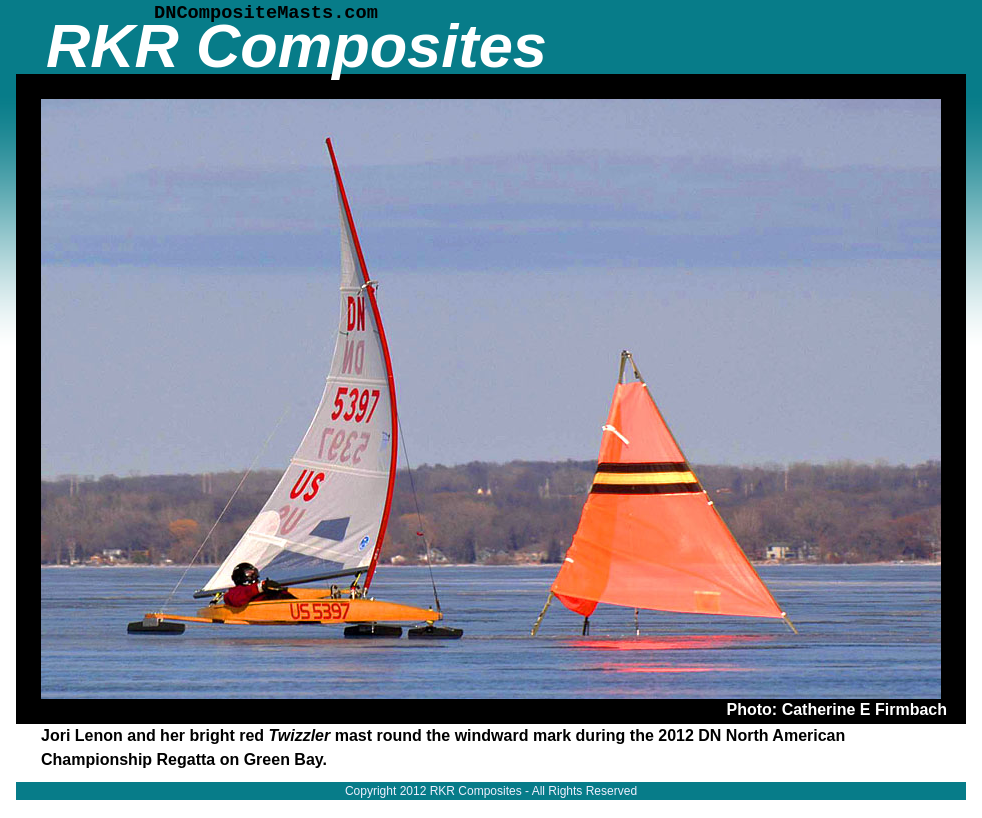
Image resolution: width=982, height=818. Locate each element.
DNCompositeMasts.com (266, 12)
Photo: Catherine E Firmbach (837, 709)
